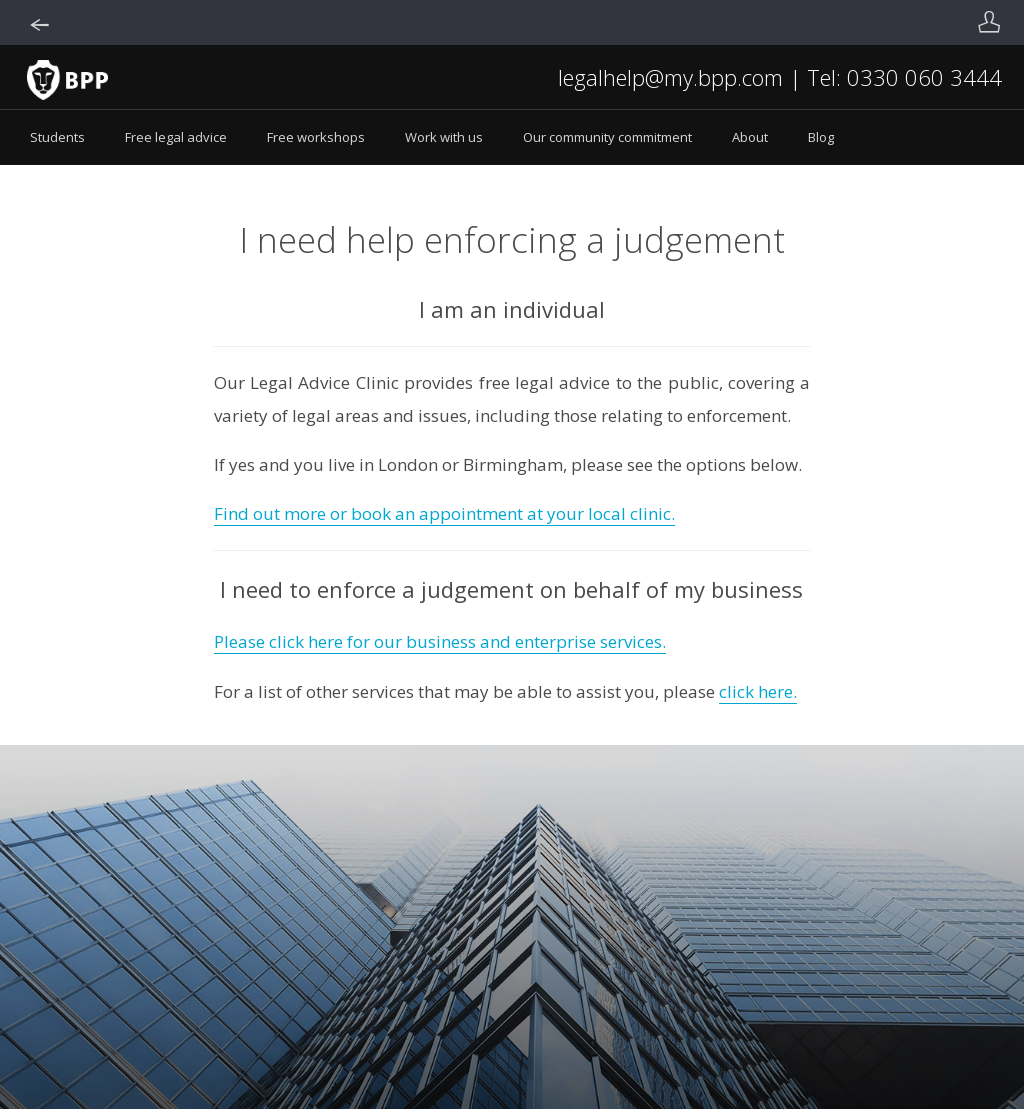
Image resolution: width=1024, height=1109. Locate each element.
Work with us (444, 137)
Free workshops (316, 137)
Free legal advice (176, 137)
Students (57, 137)
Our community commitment (607, 137)
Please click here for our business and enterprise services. (440, 641)
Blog (821, 137)
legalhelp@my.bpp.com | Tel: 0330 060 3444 (780, 77)
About (750, 137)
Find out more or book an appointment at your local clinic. (444, 513)
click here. (758, 691)
